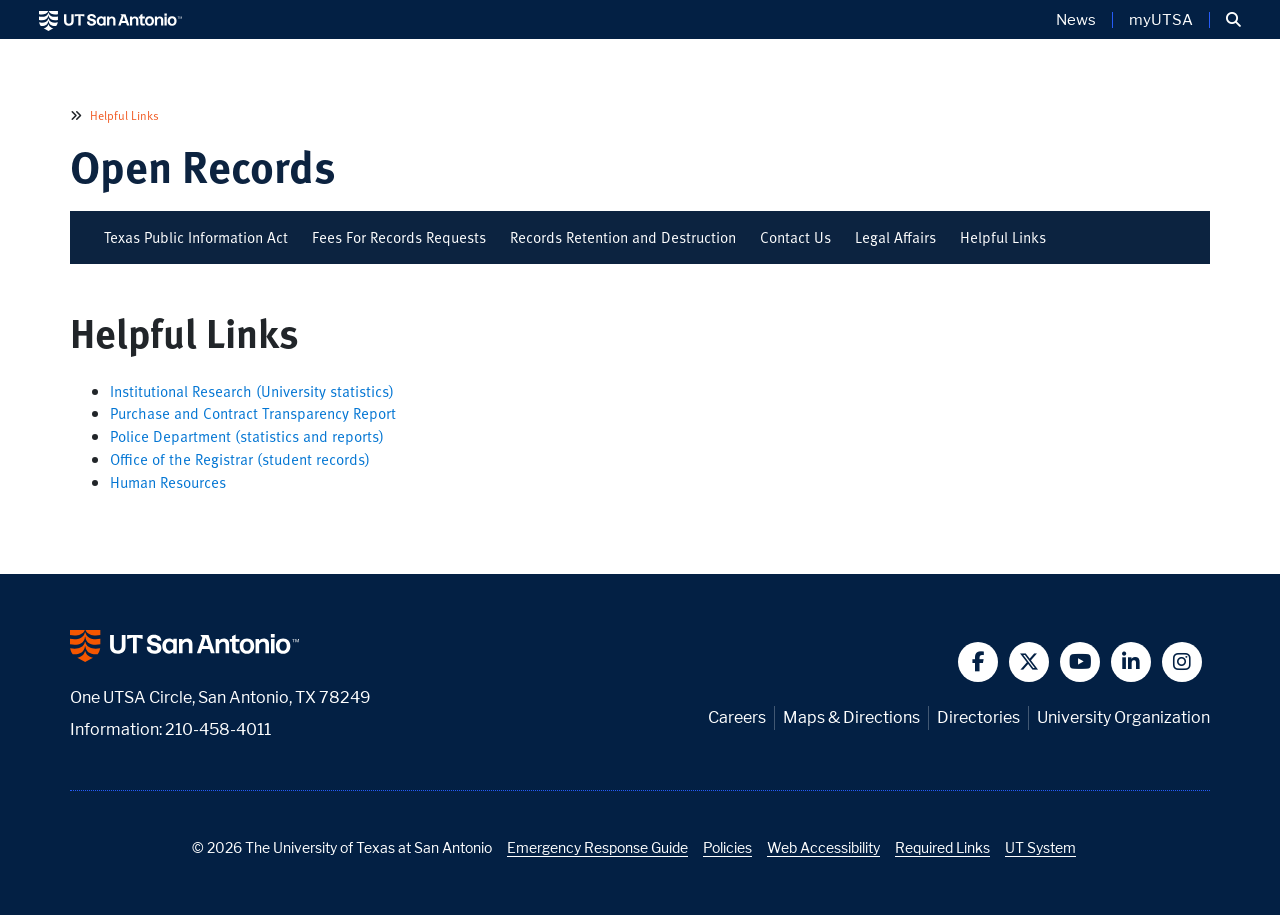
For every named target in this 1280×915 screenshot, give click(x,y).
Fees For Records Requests (399, 237)
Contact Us (795, 237)
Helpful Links (123, 115)
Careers (737, 717)
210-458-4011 (218, 729)
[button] (1233, 20)
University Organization (1123, 717)
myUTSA (1161, 20)
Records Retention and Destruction (623, 237)
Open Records (203, 165)
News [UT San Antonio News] (1076, 20)
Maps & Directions (851, 717)
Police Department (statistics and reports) (247, 436)
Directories (978, 717)
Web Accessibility (823, 847)
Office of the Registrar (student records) (240, 459)
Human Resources (168, 482)
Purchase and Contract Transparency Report (253, 413)
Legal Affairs (895, 237)
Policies (727, 847)
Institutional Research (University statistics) (252, 391)
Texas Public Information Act (196, 237)
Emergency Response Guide (597, 847)
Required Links (942, 847)
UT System (1040, 847)
